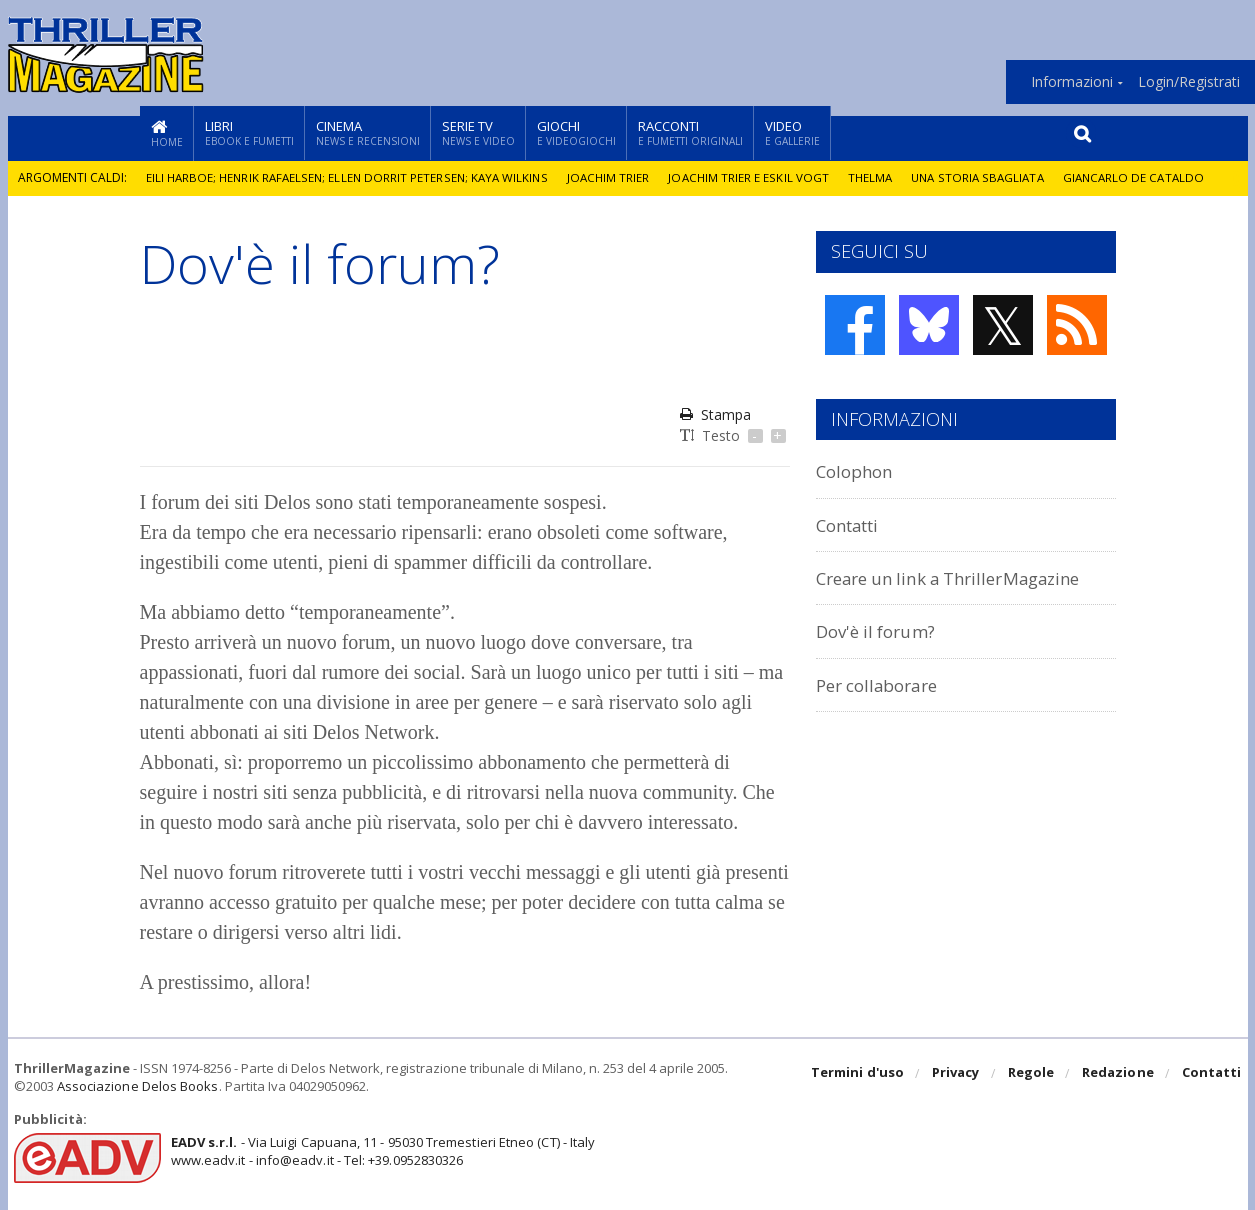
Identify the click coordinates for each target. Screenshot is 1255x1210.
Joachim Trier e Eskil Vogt (755, 177)
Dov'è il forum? (882, 630)
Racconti (690, 132)
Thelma (877, 177)
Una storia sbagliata (987, 177)
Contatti (853, 524)
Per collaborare (885, 684)
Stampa (715, 414)
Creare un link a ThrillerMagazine (966, 577)
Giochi (576, 132)
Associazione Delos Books (137, 1086)
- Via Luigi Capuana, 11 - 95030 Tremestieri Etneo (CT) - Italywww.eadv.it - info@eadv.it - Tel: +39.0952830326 (380, 1151)
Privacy (957, 1074)
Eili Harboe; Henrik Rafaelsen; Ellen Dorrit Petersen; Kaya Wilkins (349, 177)
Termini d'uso (860, 1074)
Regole (1032, 1074)
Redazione (1118, 1074)
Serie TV (478, 132)
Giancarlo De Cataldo (1146, 177)
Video (792, 132)
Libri (249, 132)
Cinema (368, 132)
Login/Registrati (1189, 82)
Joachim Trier (614, 177)
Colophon (859, 470)
